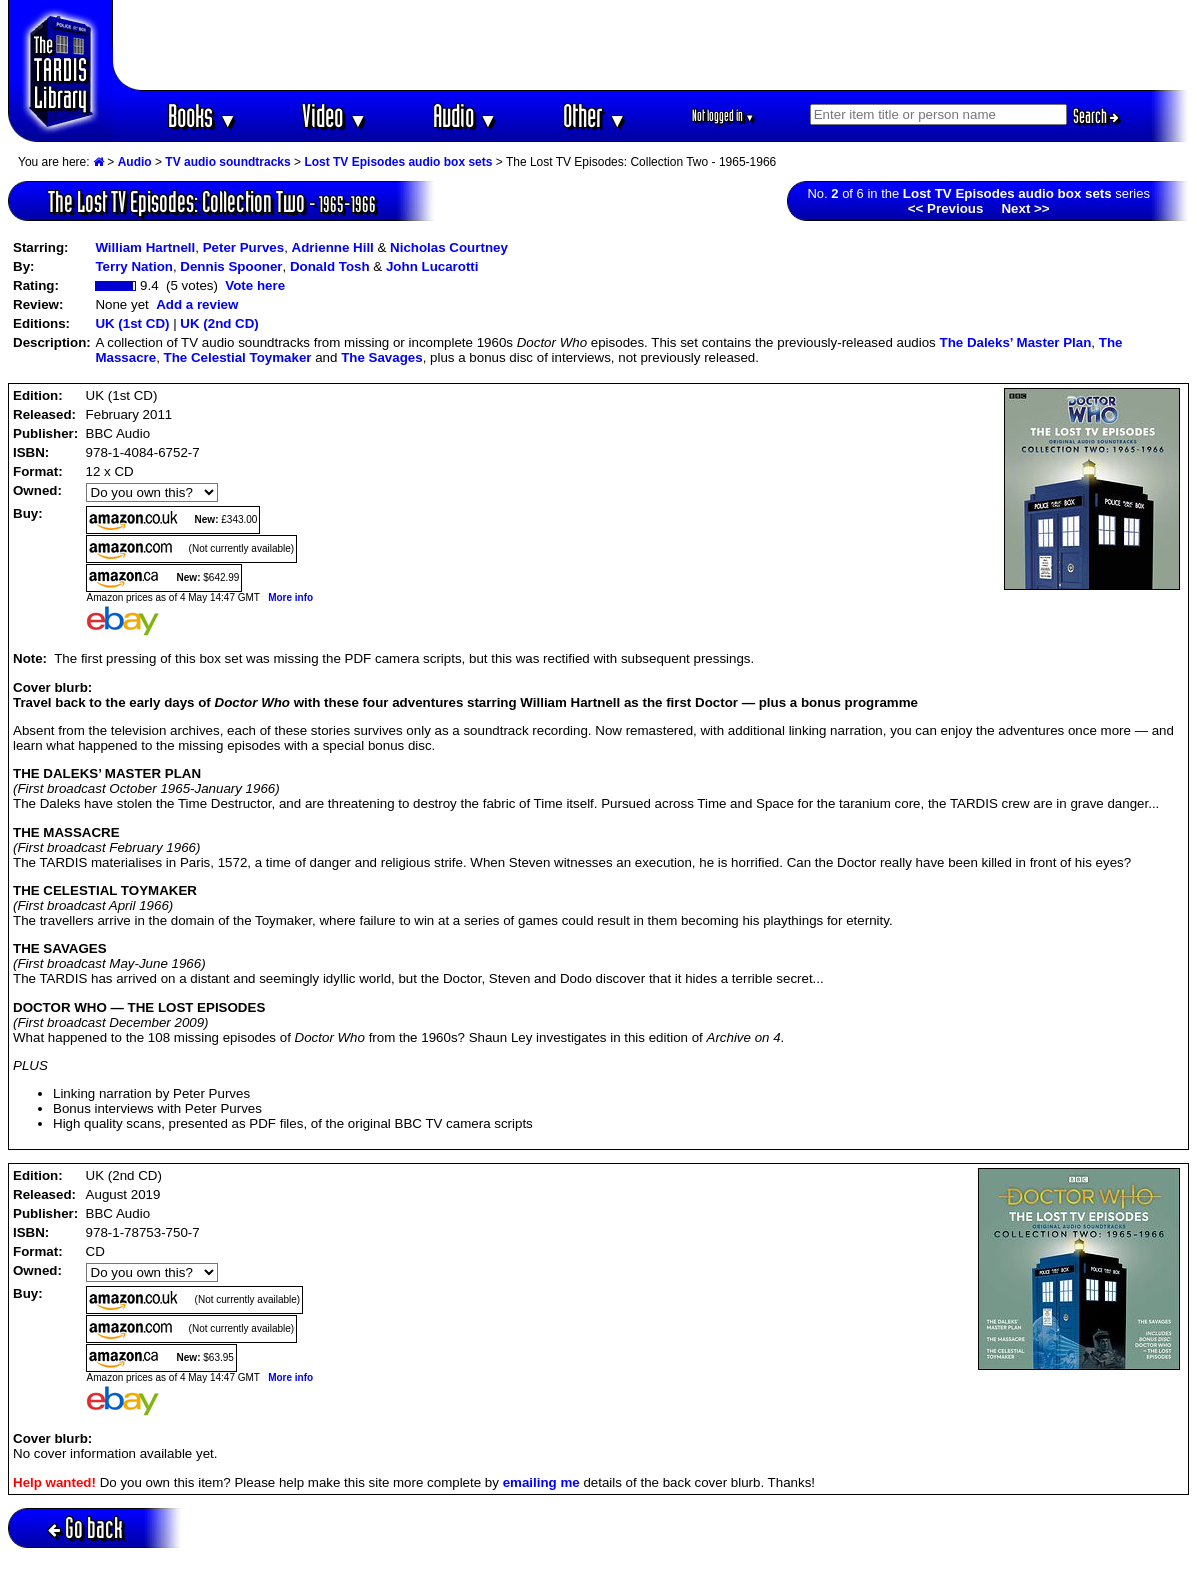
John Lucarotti (432, 266)
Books (202, 115)
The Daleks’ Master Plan (1015, 342)
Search (1096, 116)
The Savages (382, 357)
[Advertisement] (651, 45)
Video (334, 115)
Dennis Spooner (231, 266)
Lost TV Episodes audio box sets (398, 162)
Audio (465, 115)
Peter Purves (244, 247)
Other (595, 115)
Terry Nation (134, 266)
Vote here (255, 285)
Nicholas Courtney (449, 247)
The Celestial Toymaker (238, 357)
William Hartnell (145, 247)
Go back (85, 1527)
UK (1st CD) (132, 323)
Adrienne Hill (333, 247)
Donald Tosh (330, 266)
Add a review (197, 304)
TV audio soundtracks (227, 162)
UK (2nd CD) (219, 323)
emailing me (541, 1482)
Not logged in (723, 115)
